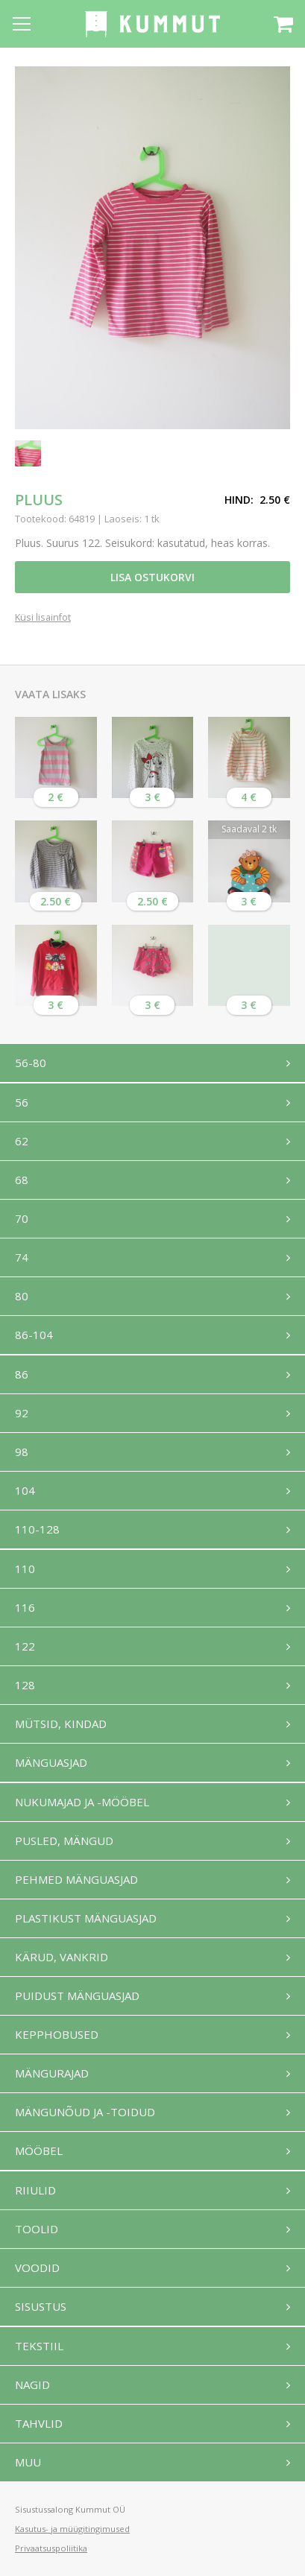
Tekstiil (39, 2345)
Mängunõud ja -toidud (85, 2111)
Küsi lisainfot (43, 618)
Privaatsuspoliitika (51, 2548)
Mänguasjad (51, 1762)
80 (21, 1295)
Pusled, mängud (64, 1840)
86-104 (34, 1334)
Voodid (37, 2267)
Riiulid (35, 2190)
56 (21, 1102)
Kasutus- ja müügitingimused (72, 2528)
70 (21, 1218)
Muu (28, 2462)
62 (21, 1140)
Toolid (36, 2228)
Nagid (32, 2384)
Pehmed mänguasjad (76, 1879)
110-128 (37, 1529)
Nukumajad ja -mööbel (82, 1801)
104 (25, 1490)
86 (21, 1374)
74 (21, 1257)
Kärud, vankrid (61, 1956)
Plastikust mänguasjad (86, 1918)
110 (25, 1568)
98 (21, 1451)
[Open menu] (21, 24)
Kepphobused (56, 2034)
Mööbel (39, 2150)
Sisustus (40, 2306)
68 (21, 1179)
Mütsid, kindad (61, 1723)
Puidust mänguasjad (77, 1995)
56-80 (30, 1062)
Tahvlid (39, 2423)
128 (25, 1684)
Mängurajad (52, 2073)
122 (25, 1646)
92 (21, 1412)
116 (25, 1607)
